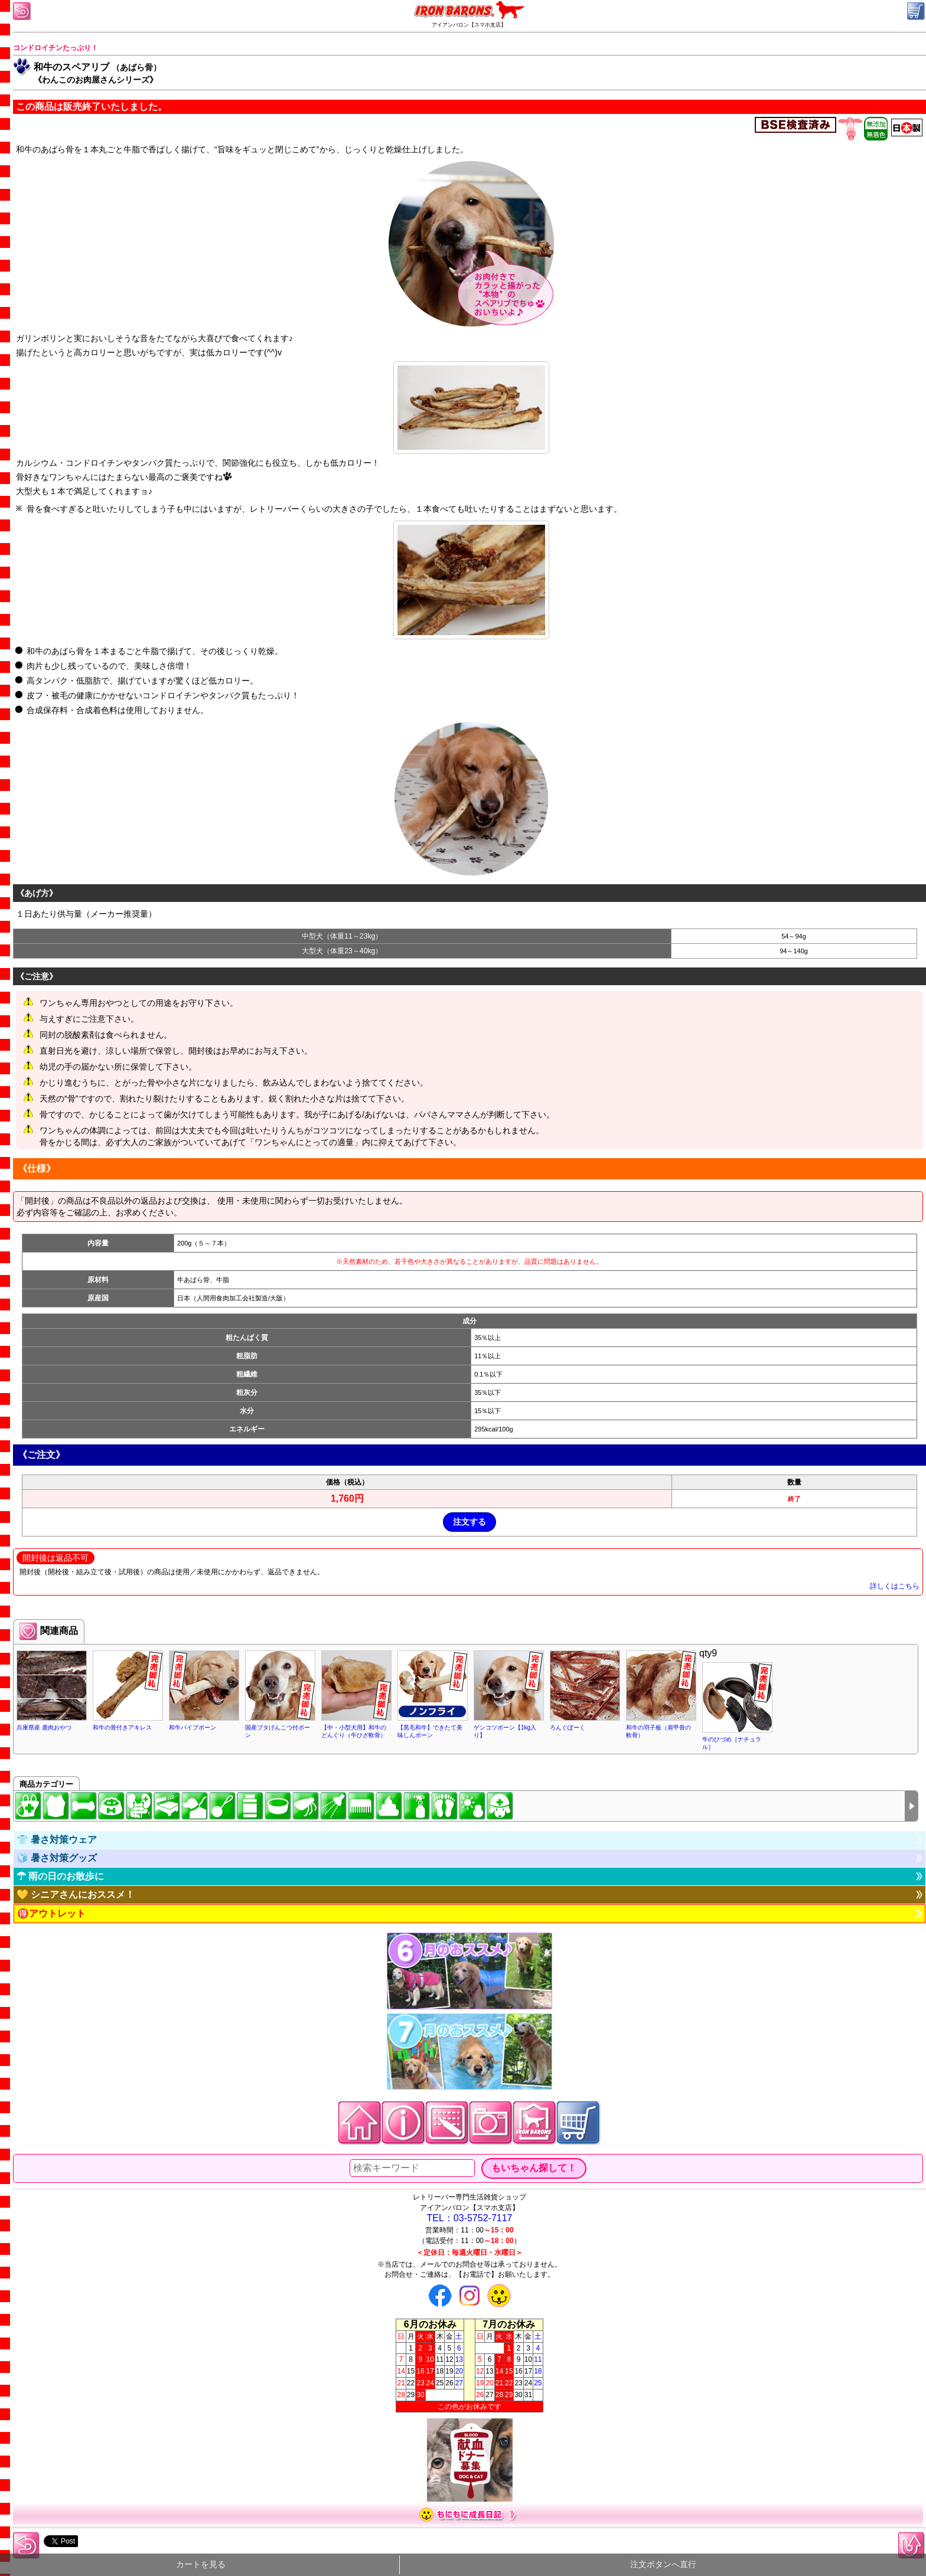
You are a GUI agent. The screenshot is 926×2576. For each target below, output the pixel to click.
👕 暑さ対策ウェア (57, 1840)
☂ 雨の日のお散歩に (60, 1876)
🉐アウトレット (51, 1913)
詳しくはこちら (895, 1586)
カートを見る (201, 2564)
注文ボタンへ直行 (663, 2564)
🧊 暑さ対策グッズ (57, 1858)
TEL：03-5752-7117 (470, 2218)
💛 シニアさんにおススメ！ (76, 1894)
